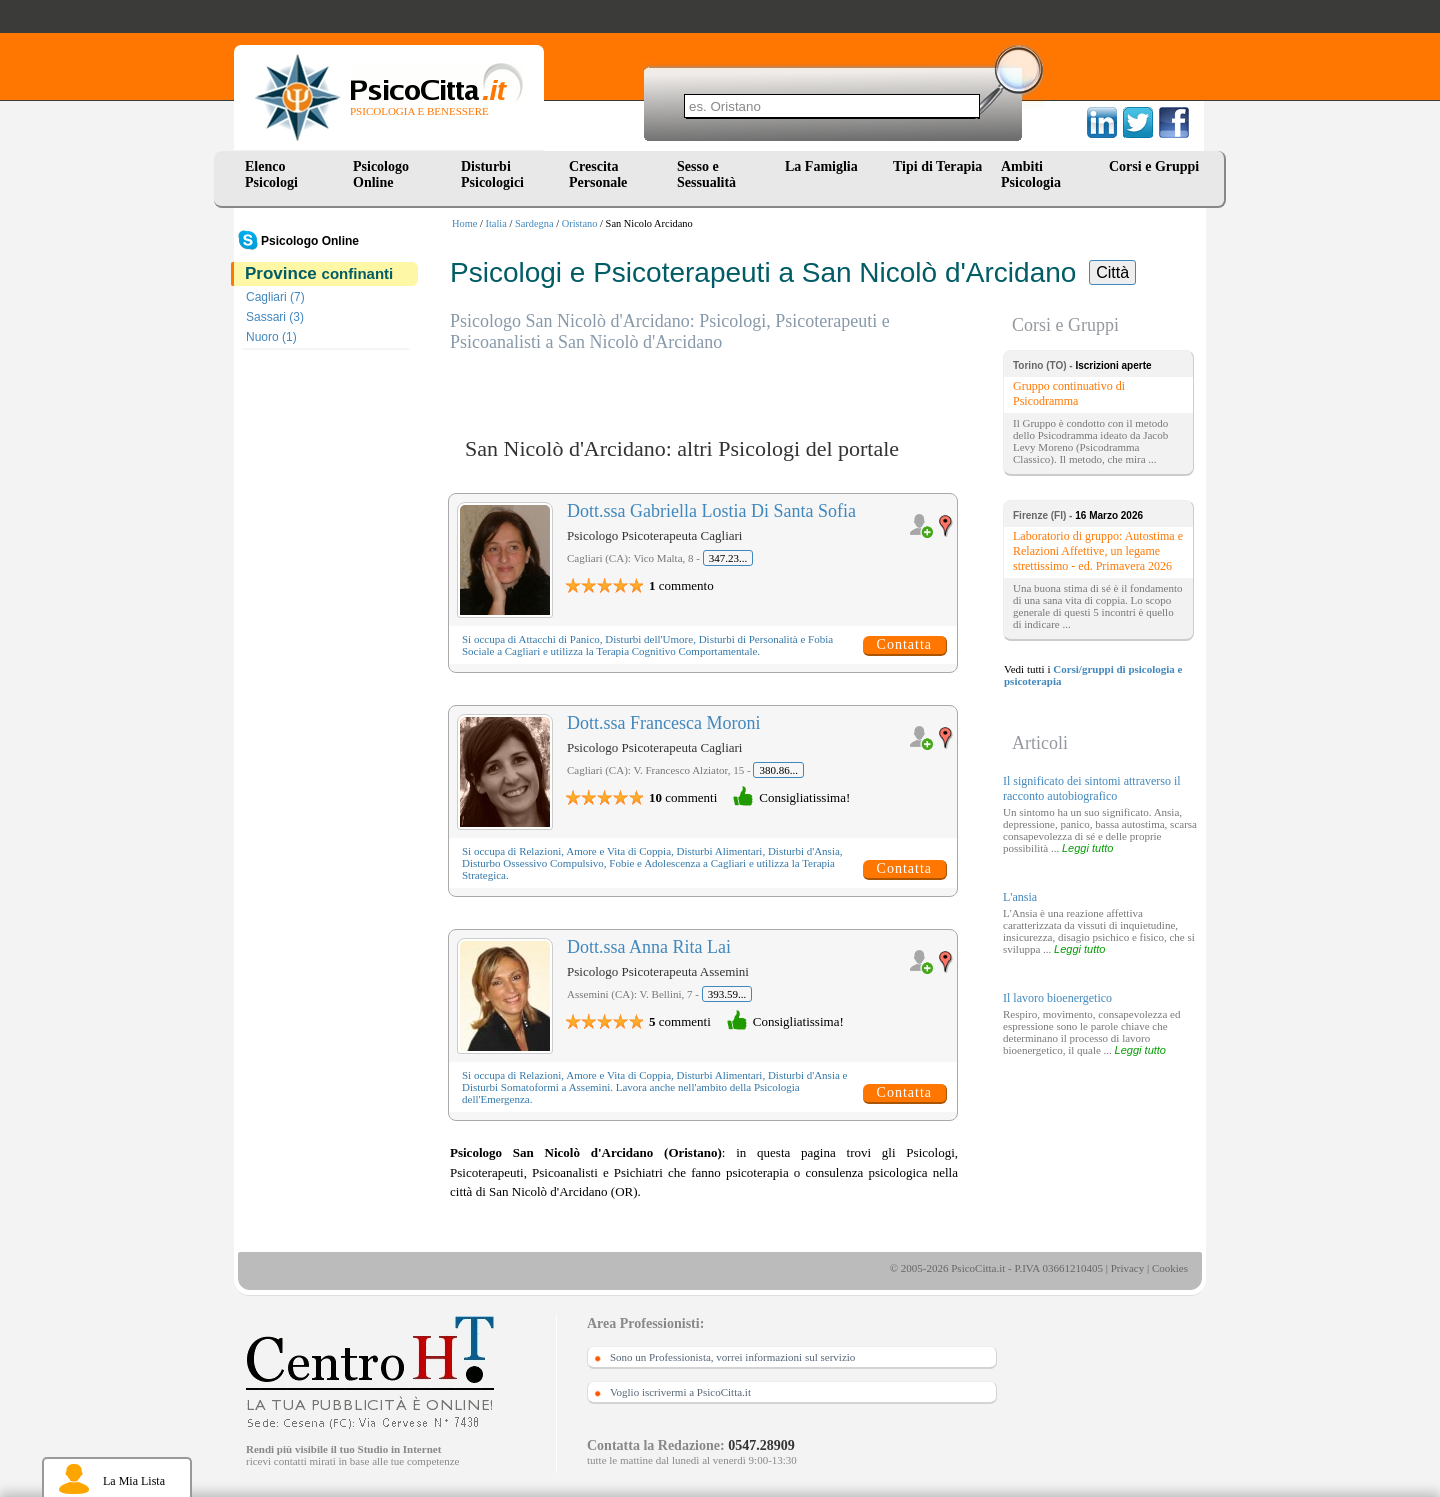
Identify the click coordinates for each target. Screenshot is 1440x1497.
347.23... (728, 558)
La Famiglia (825, 166)
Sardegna (534, 223)
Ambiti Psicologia (1031, 174)
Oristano (580, 223)
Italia (496, 223)
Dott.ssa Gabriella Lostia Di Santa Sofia (711, 511)
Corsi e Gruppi (1154, 166)
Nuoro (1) (271, 337)
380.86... (778, 770)
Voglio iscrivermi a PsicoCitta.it (680, 1392)
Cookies (1170, 1268)
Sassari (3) (275, 317)
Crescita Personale (598, 174)
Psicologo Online (381, 174)
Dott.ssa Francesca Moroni (663, 723)
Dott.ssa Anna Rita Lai (649, 947)
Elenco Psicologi (271, 174)
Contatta (904, 644)
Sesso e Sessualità (706, 174)
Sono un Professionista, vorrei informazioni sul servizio (732, 1357)
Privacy (1128, 1268)
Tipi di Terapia (937, 166)
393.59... (727, 994)
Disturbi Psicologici (492, 174)
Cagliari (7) (275, 297)
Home (464, 223)
